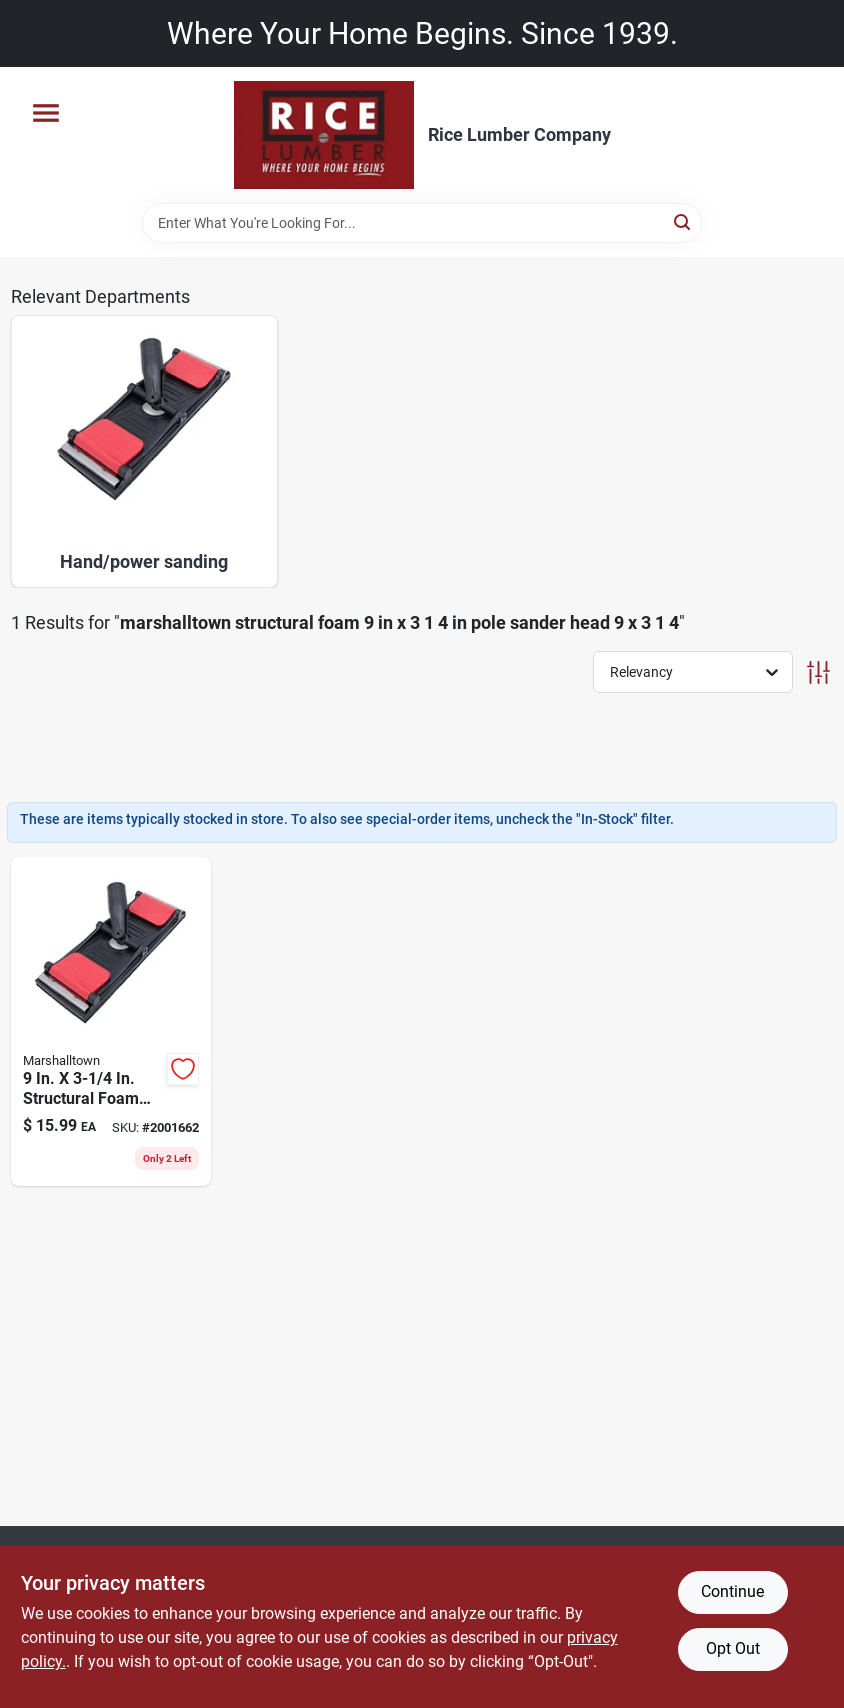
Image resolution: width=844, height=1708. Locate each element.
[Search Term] (422, 223)
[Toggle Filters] (818, 672)
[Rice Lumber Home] (324, 135)
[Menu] (46, 113)
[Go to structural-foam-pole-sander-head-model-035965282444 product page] (111, 1021)
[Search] (683, 221)
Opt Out (733, 1648)
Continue (732, 1591)
